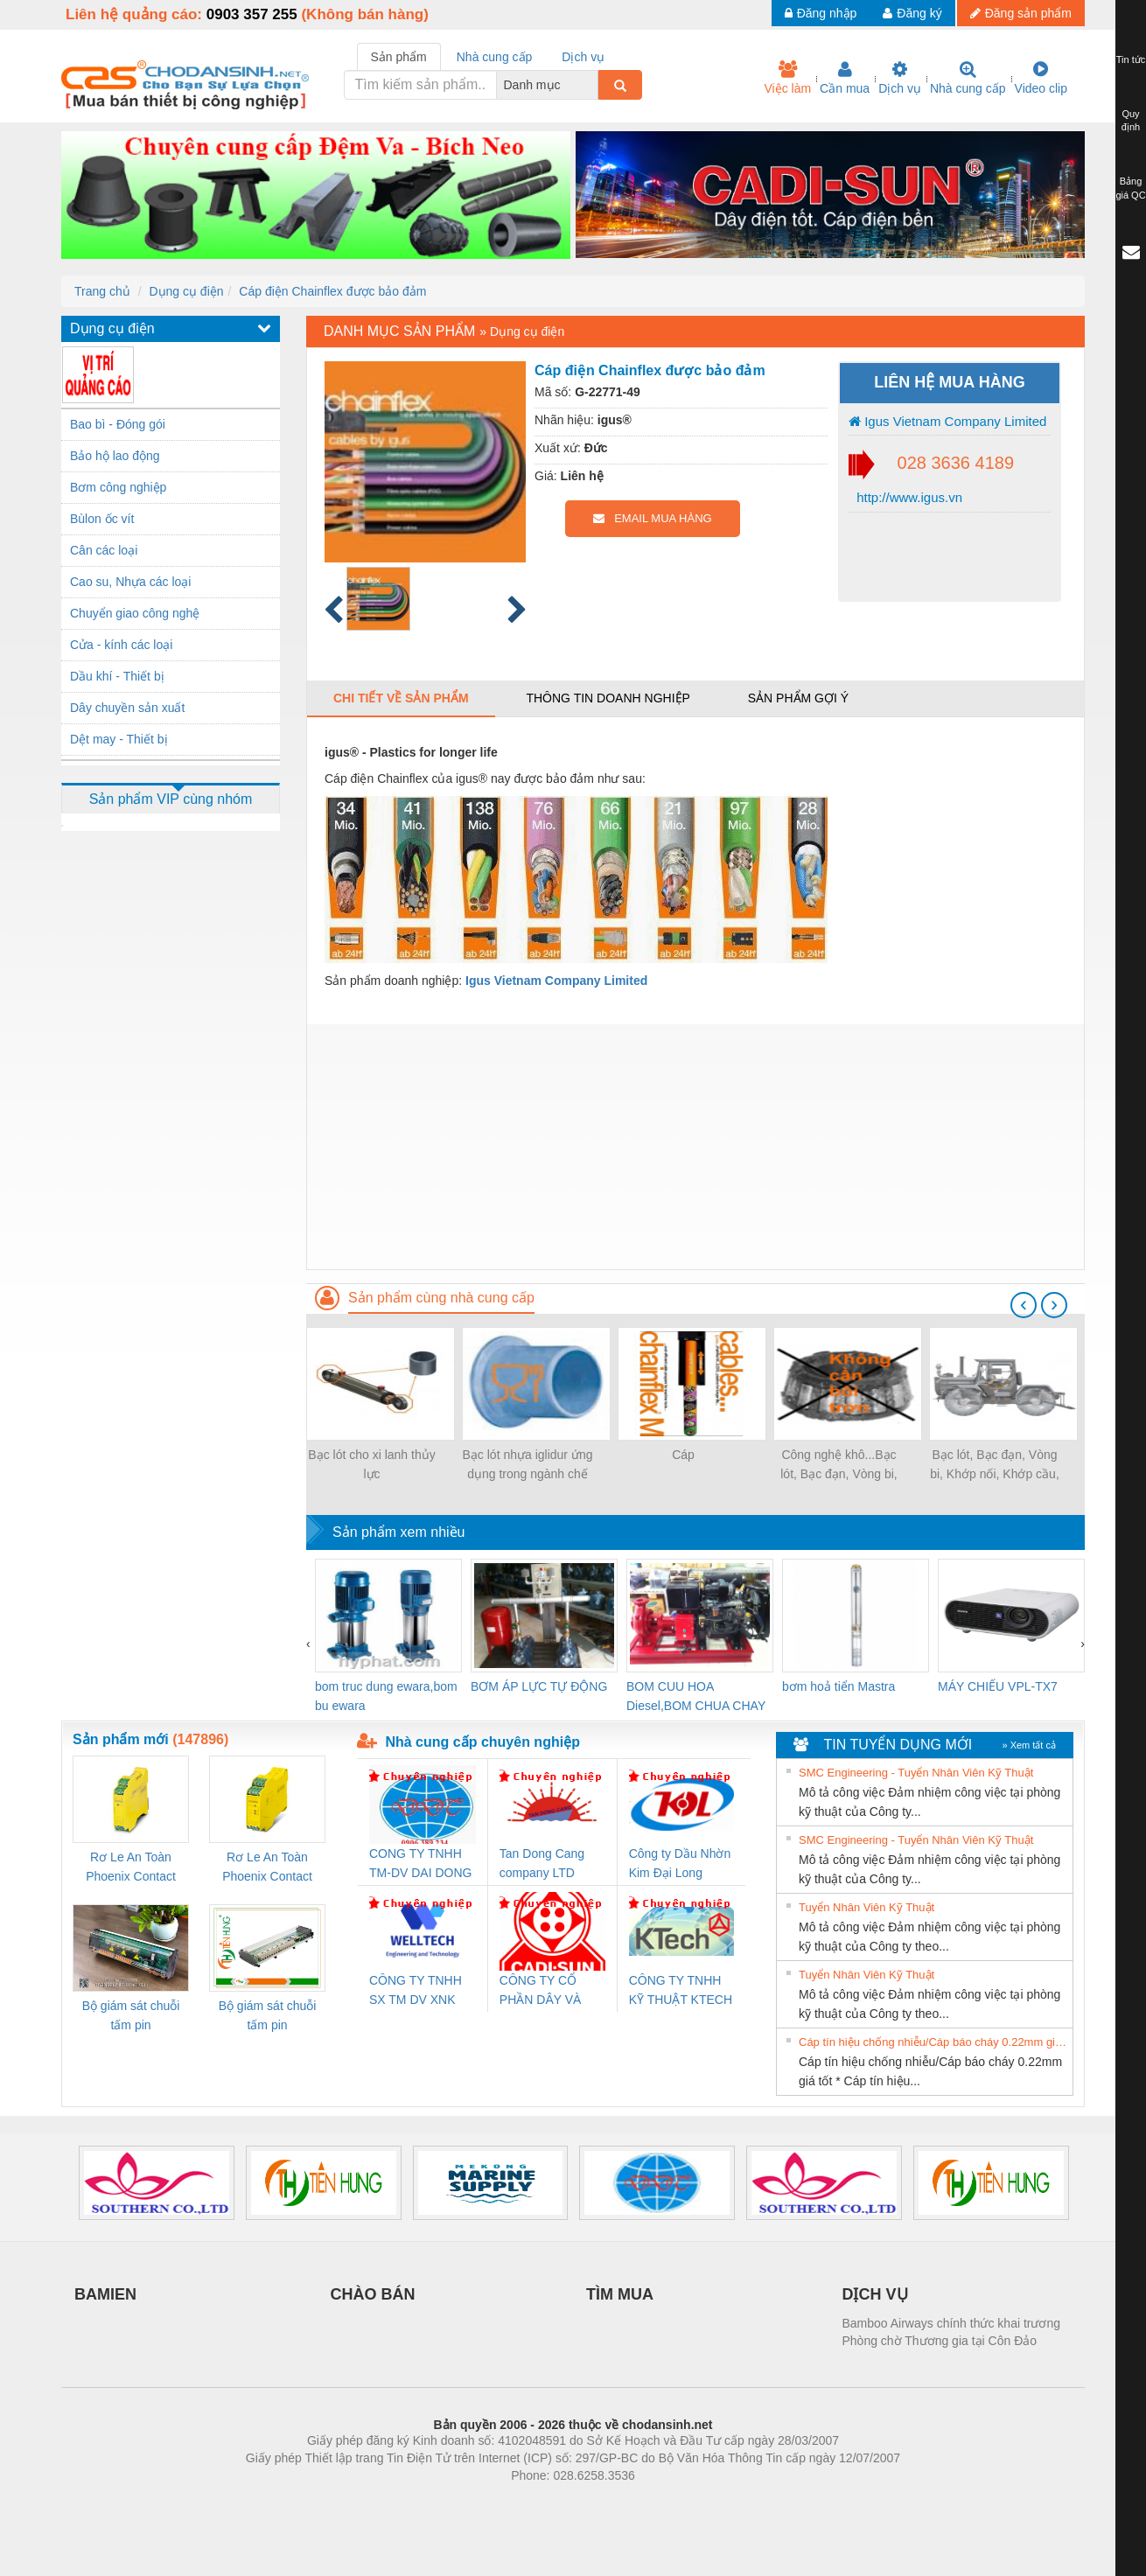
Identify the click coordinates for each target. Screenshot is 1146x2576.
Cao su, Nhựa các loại (130, 582)
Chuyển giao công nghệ (134, 613)
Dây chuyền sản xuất (127, 708)
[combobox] (593, 85)
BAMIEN (105, 2294)
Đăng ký (912, 13)
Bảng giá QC (1130, 188)
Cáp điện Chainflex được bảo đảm (332, 291)
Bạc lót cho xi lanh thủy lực (371, 1464)
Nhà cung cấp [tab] (495, 57)
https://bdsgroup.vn (550, 2502)
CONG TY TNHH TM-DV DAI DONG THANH (420, 1864)
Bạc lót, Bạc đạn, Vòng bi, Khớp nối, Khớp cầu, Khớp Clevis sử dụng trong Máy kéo (994, 1465)
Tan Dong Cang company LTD (542, 1863)
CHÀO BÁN (373, 2294)
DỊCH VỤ (875, 2294)
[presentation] (1023, 1305)
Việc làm (787, 77)
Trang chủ (102, 291)
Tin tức (1131, 59)
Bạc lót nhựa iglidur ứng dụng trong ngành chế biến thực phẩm (528, 1465)
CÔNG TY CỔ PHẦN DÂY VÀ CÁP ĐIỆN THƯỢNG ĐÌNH (543, 1991)
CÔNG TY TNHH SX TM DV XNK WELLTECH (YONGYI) (415, 1991)
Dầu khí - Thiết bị (117, 676)
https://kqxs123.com (656, 2502)
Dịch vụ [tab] (583, 57)
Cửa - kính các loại (121, 645)
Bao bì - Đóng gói (117, 424)
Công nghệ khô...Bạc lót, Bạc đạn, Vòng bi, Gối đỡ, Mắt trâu (839, 1465)
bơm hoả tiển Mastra (838, 1686)
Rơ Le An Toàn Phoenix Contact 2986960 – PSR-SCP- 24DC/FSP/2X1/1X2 (130, 1868)
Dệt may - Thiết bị (119, 739)
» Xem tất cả (1029, 1745)
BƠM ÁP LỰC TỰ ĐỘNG (539, 1686)
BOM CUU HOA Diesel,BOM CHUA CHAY (695, 1696)
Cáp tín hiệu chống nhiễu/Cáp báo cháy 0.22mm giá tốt (933, 2042)
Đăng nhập (821, 13)
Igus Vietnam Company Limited (947, 421)
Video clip (1041, 77)
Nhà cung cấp (968, 77)
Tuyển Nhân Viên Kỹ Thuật (866, 1907)
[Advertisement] (695, 1146)
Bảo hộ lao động (115, 456)
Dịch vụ (899, 77)
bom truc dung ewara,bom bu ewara (386, 1696)
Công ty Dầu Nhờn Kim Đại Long (680, 1863)
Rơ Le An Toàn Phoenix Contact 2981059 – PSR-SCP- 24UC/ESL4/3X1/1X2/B (267, 1868)
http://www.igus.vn (907, 497)
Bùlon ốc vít (102, 519)
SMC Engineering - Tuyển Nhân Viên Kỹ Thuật (916, 1772)
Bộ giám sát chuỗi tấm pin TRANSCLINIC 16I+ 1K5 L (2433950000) (267, 2017)
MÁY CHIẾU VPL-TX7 (998, 1686)
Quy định (1131, 120)
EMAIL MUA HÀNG (652, 518)
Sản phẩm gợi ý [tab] (798, 698)
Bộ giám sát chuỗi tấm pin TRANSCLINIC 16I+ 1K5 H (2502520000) (131, 2017)
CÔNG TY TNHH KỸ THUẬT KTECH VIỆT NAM (680, 1991)
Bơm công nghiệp (118, 487)
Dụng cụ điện (186, 291)
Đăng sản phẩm (1021, 13)
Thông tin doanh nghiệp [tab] (607, 698)
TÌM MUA (619, 2294)
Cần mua (845, 77)
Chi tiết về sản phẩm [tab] (401, 698)
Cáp (683, 1455)
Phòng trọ (461, 2502)
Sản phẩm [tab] (399, 57)
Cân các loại (103, 550)
